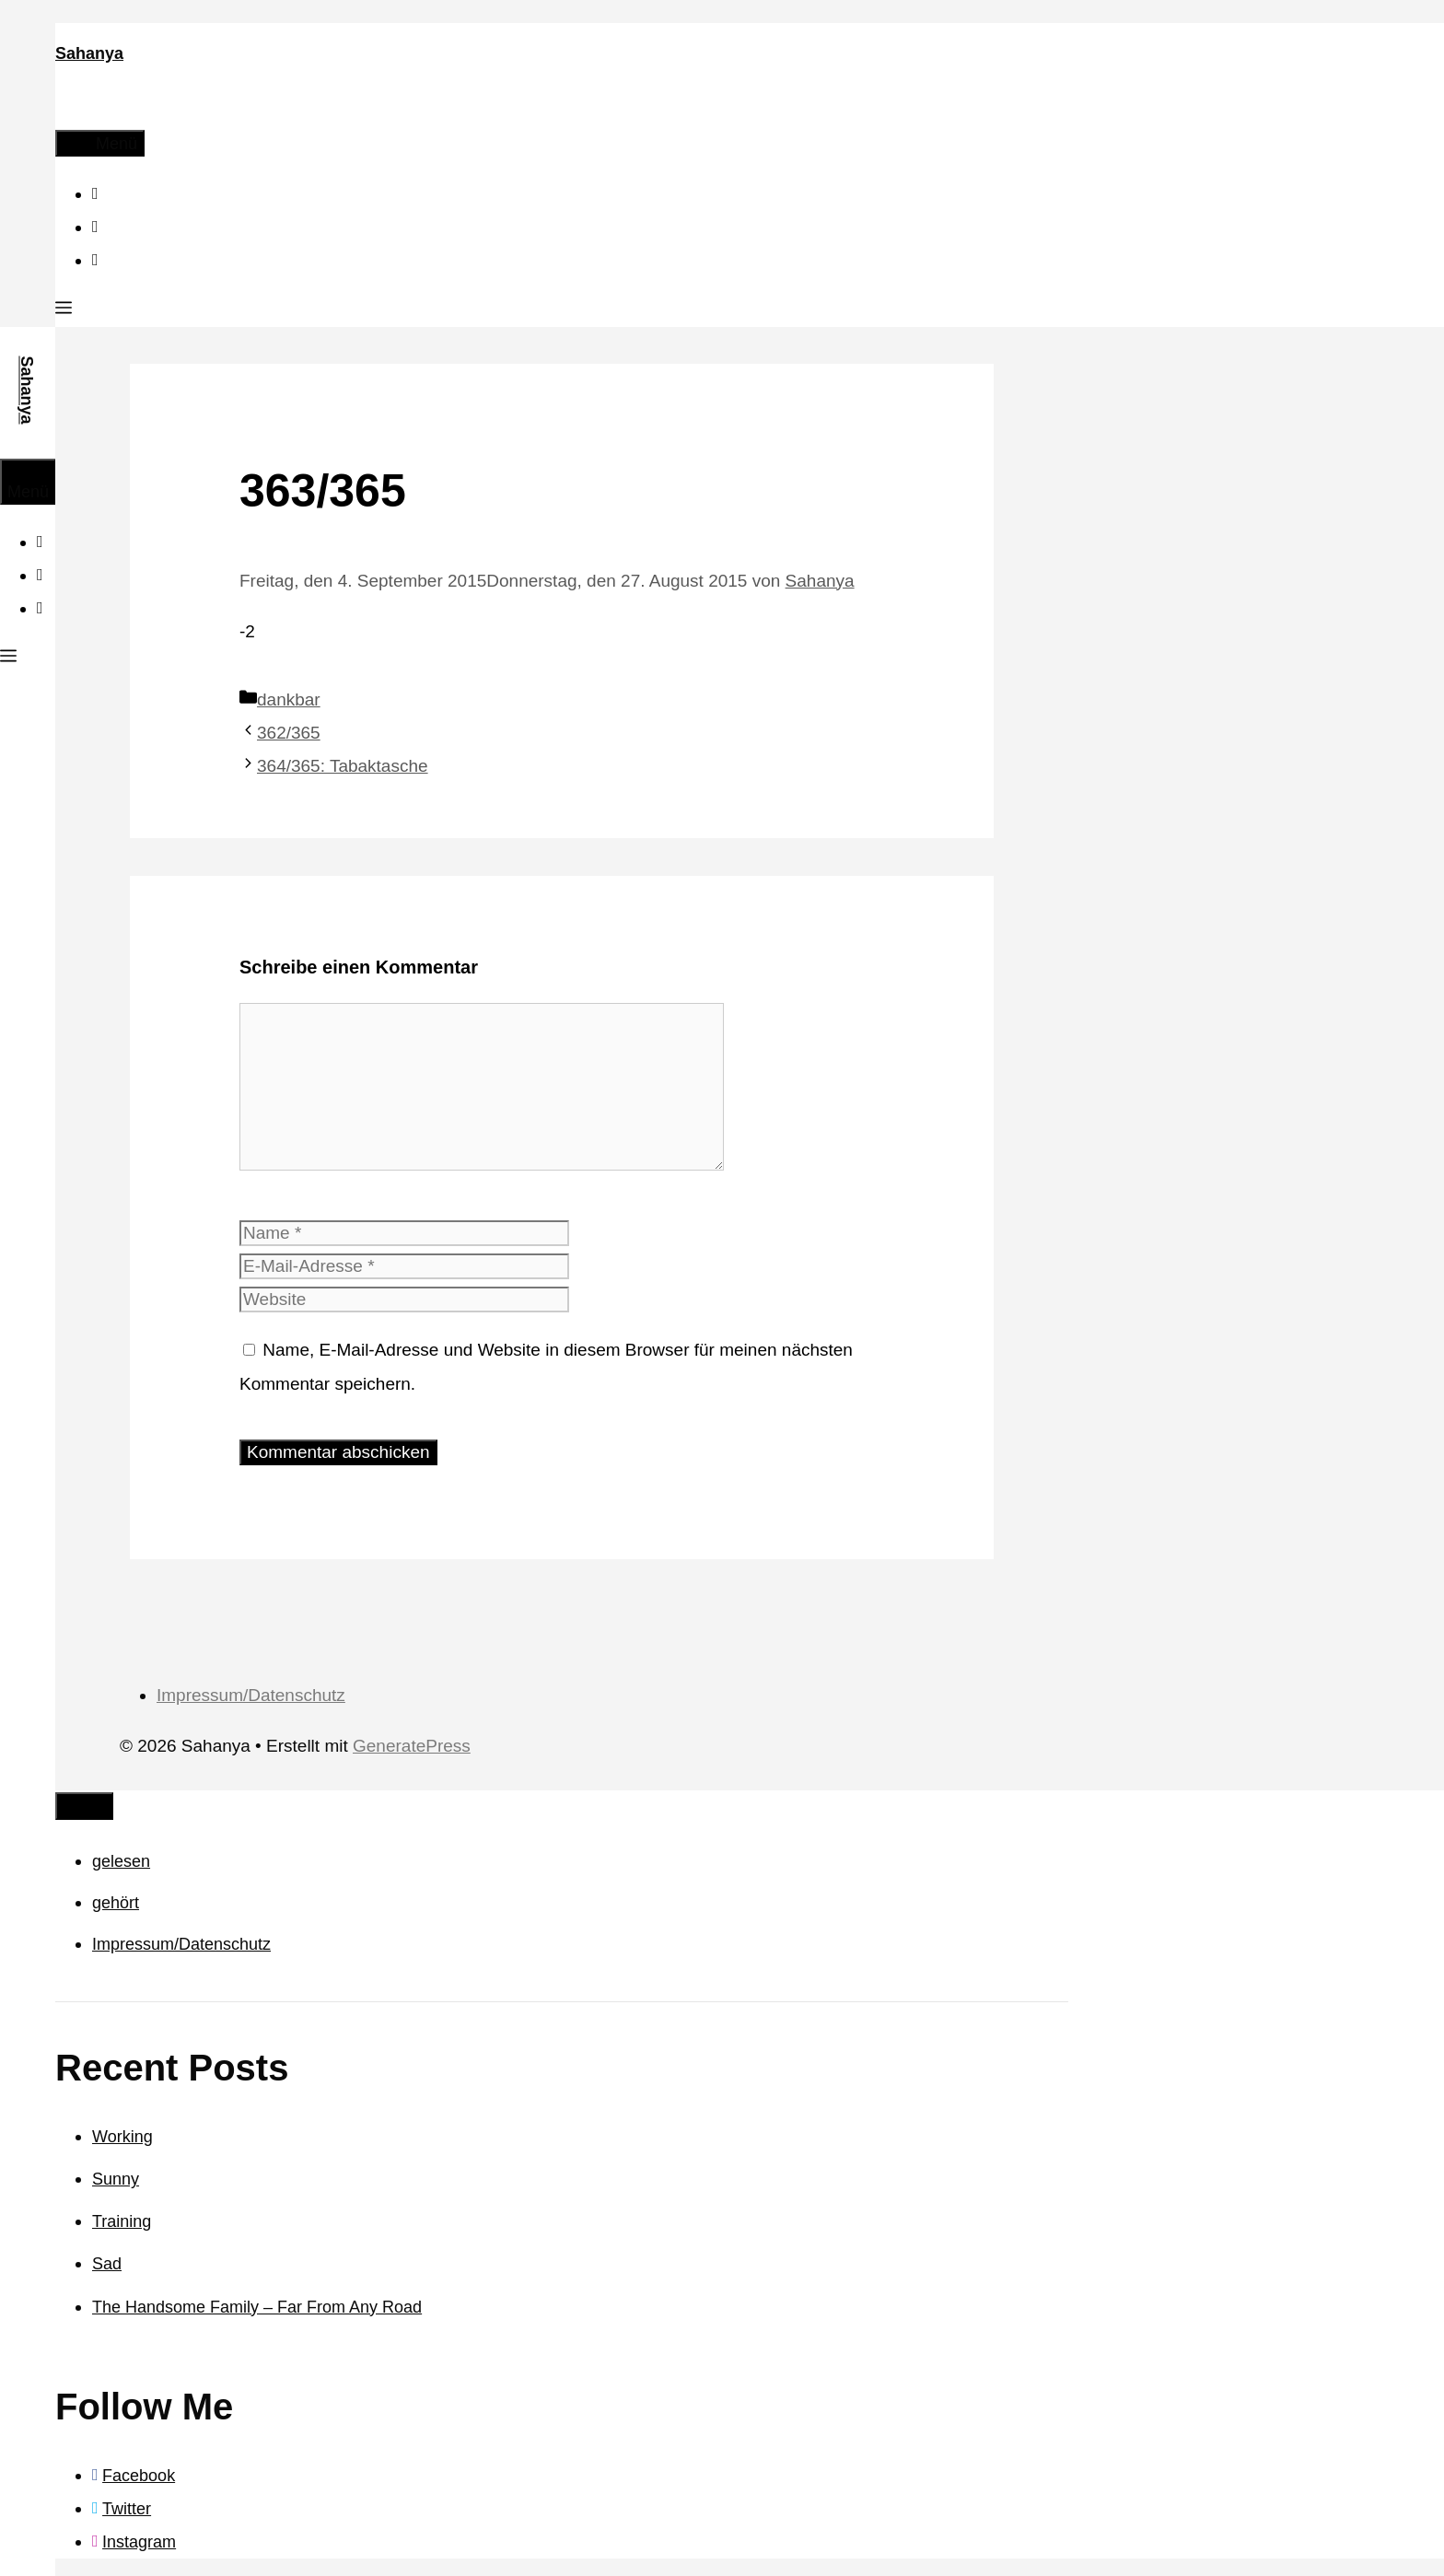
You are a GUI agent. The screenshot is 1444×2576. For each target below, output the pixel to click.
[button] (63, 310)
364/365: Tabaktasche (342, 765)
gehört (115, 1903)
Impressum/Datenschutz (251, 1695)
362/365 (288, 732)
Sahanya (89, 53)
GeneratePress (412, 1745)
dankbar (288, 699)
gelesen (121, 1861)
